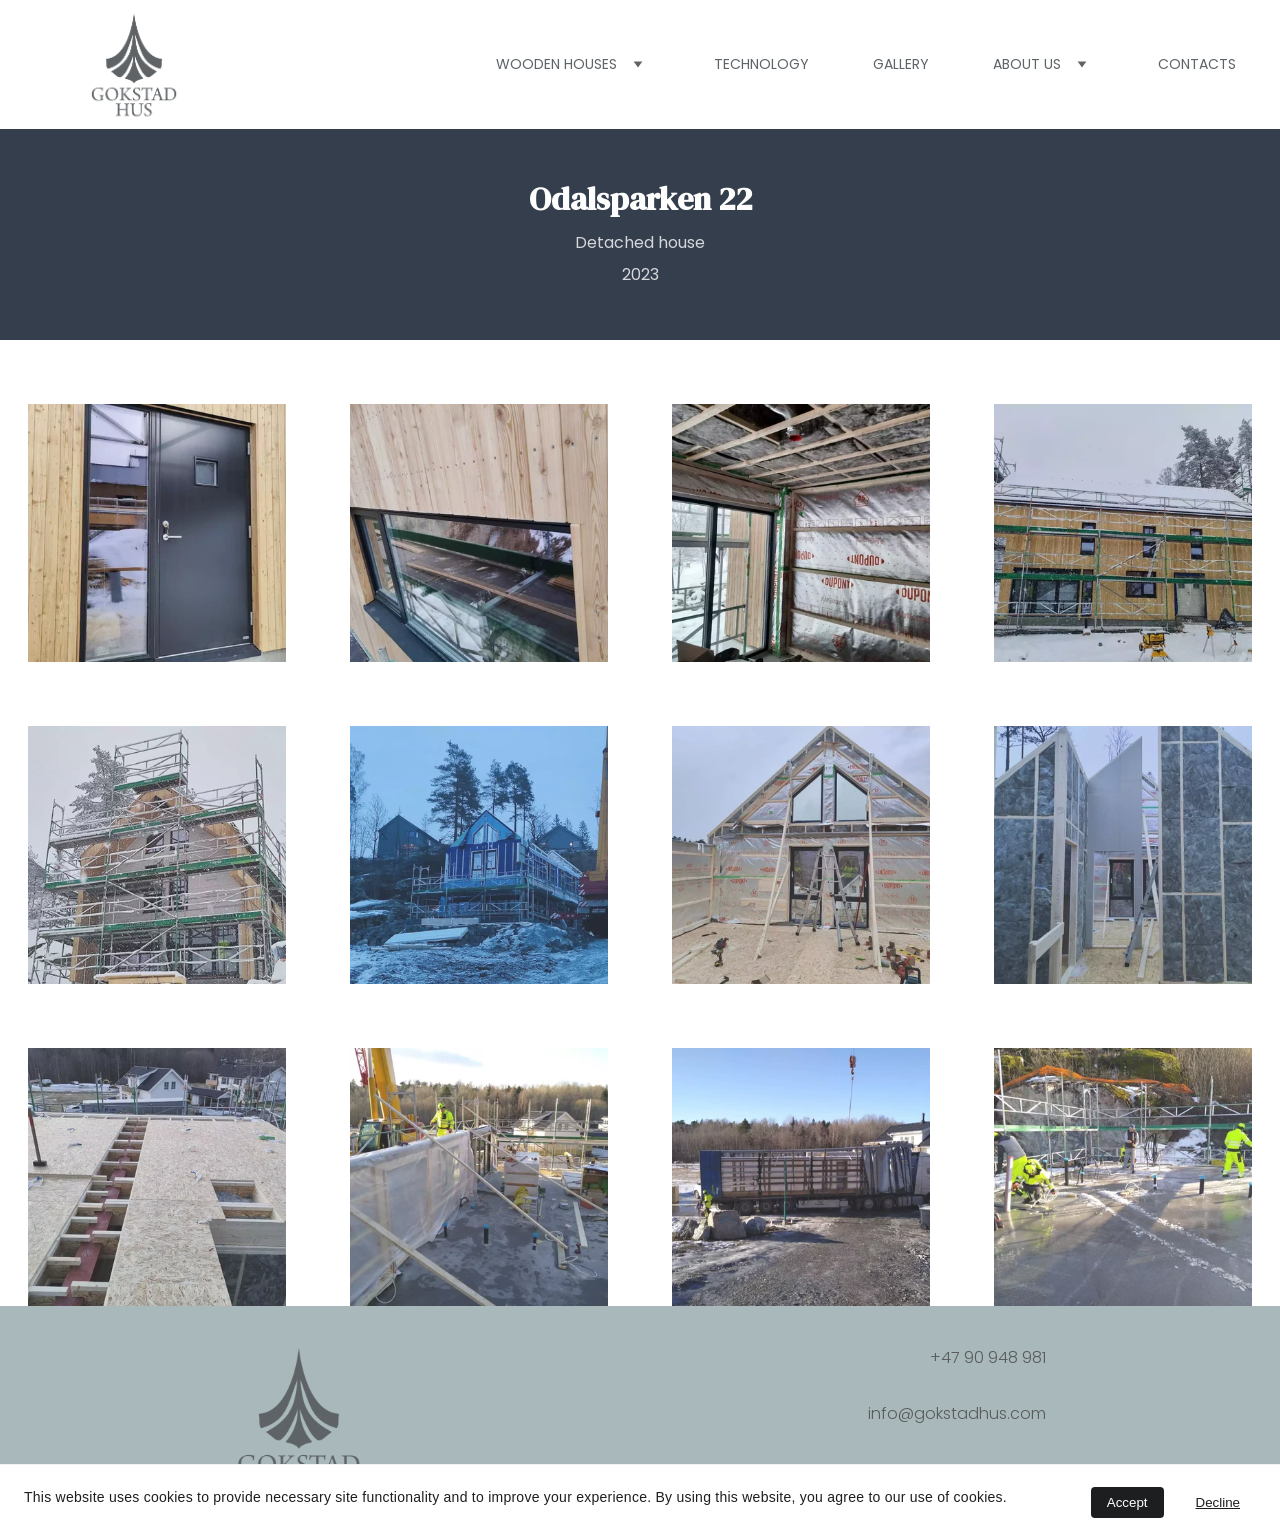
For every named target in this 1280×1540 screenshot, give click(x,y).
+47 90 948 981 (988, 1357)
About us (1027, 64)
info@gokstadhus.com (957, 1413)
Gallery (901, 64)
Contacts (1197, 64)
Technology (761, 64)
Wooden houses (556, 64)
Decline (1218, 1502)
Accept (1127, 1502)
